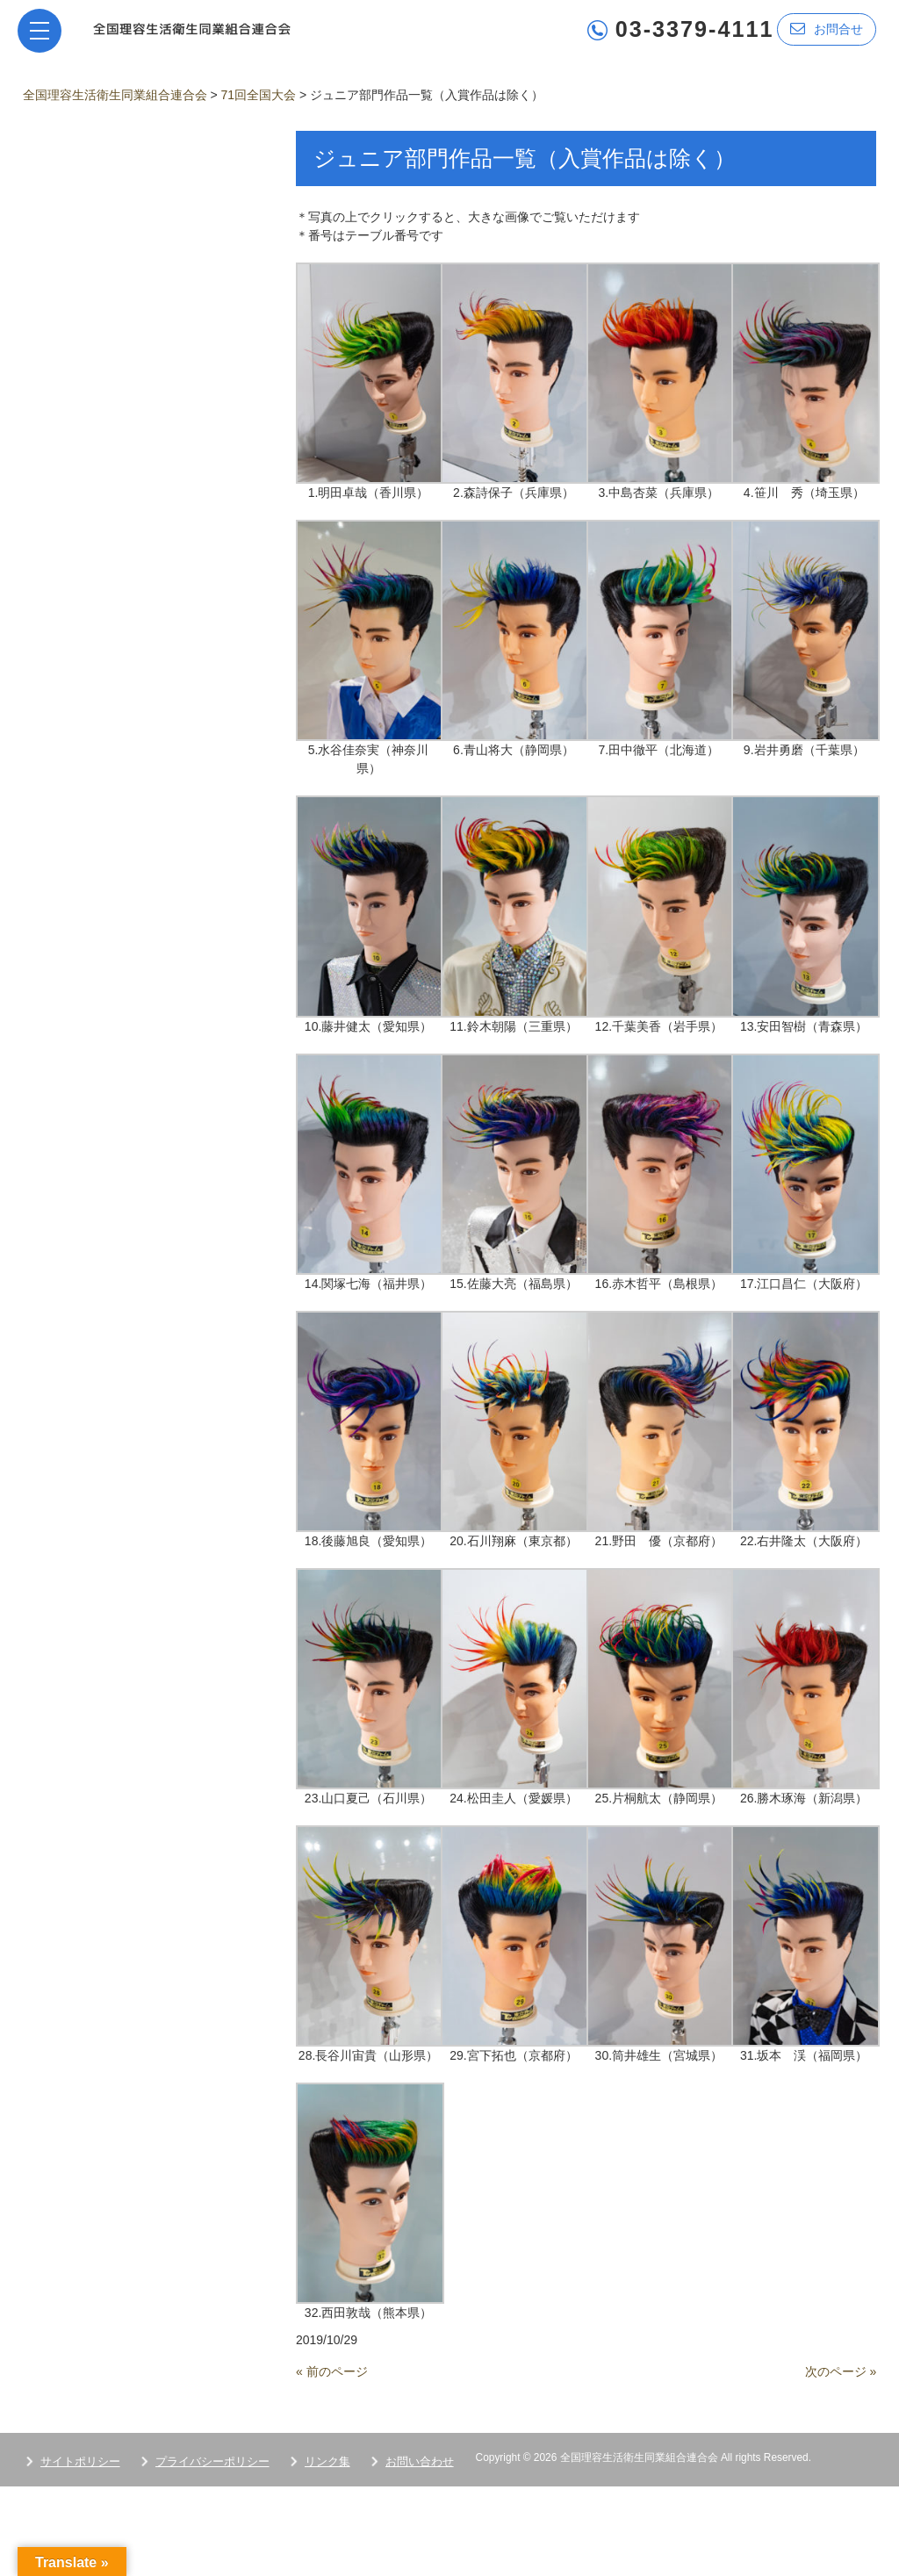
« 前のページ (332, 2371)
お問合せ (826, 28)
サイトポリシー (80, 2461)
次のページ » (841, 2371)
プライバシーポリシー (212, 2461)
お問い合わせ (419, 2461)
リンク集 (327, 2461)
